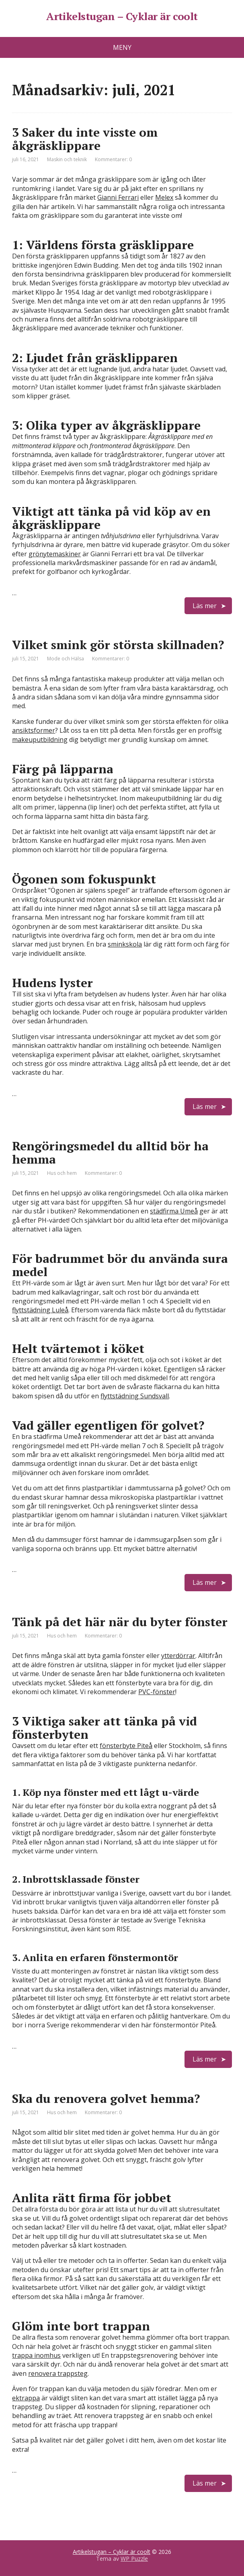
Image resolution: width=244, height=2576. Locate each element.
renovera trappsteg (58, 2373)
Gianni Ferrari (118, 197)
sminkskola (125, 944)
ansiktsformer (33, 730)
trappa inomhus (36, 2355)
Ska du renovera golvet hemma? (106, 2098)
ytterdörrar (178, 1655)
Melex (164, 197)
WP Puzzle (134, 2558)
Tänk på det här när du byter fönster (120, 1622)
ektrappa (26, 2398)
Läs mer (205, 605)
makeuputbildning (40, 739)
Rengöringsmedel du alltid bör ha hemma (110, 1152)
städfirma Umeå (174, 1211)
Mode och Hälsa (65, 658)
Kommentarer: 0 (113, 159)
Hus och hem (62, 1173)
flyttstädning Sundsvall (134, 1395)
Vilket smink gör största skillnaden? (118, 645)
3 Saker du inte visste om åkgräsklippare (85, 139)
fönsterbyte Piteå (126, 1745)
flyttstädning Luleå (40, 1309)
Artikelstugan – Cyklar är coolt (122, 16)
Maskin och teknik (67, 159)
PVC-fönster (156, 1691)
